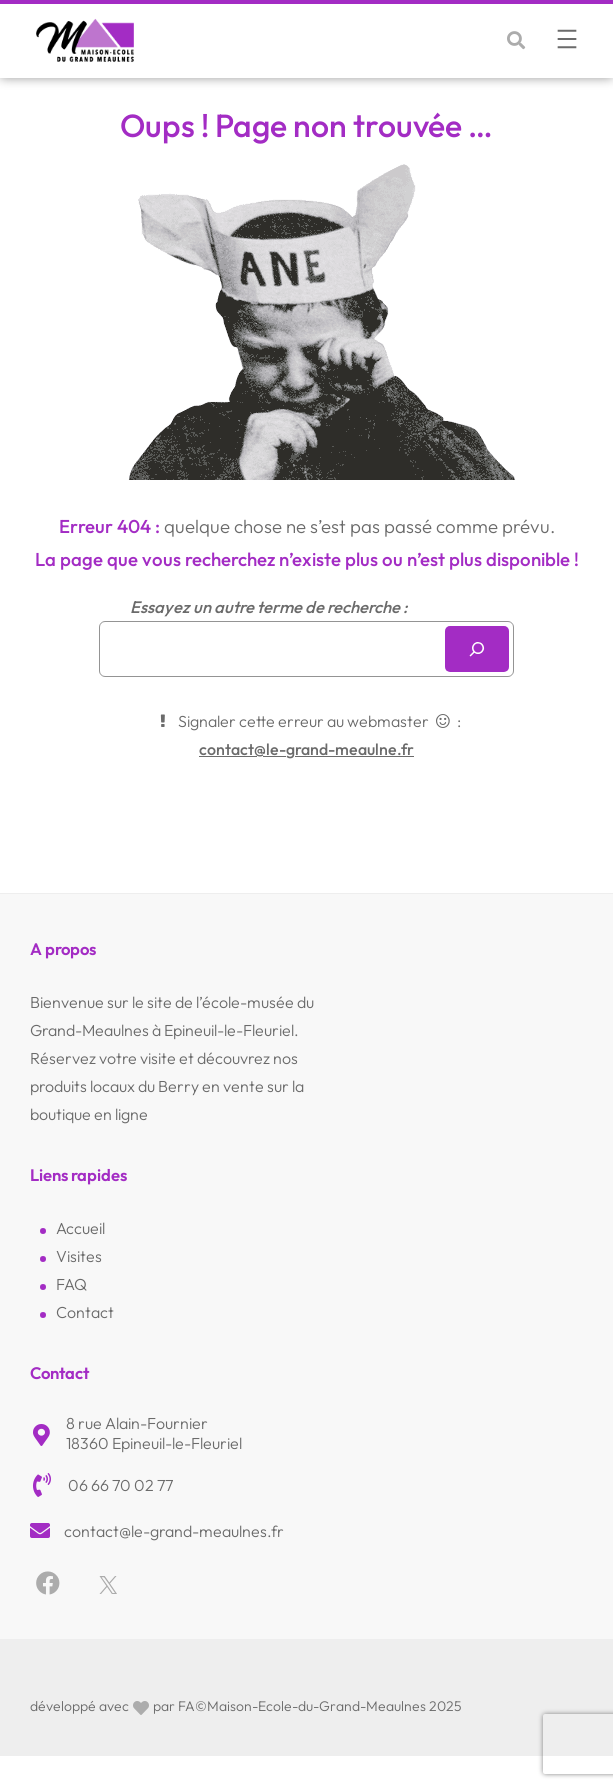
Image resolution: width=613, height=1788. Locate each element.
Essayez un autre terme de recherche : (269, 606)
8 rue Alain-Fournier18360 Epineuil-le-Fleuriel (154, 1433)
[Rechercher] (477, 649)
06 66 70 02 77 (120, 1485)
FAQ (71, 1284)
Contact (85, 1312)
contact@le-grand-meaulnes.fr (174, 1531)
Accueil (80, 1228)
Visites (79, 1256)
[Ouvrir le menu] (567, 39)
